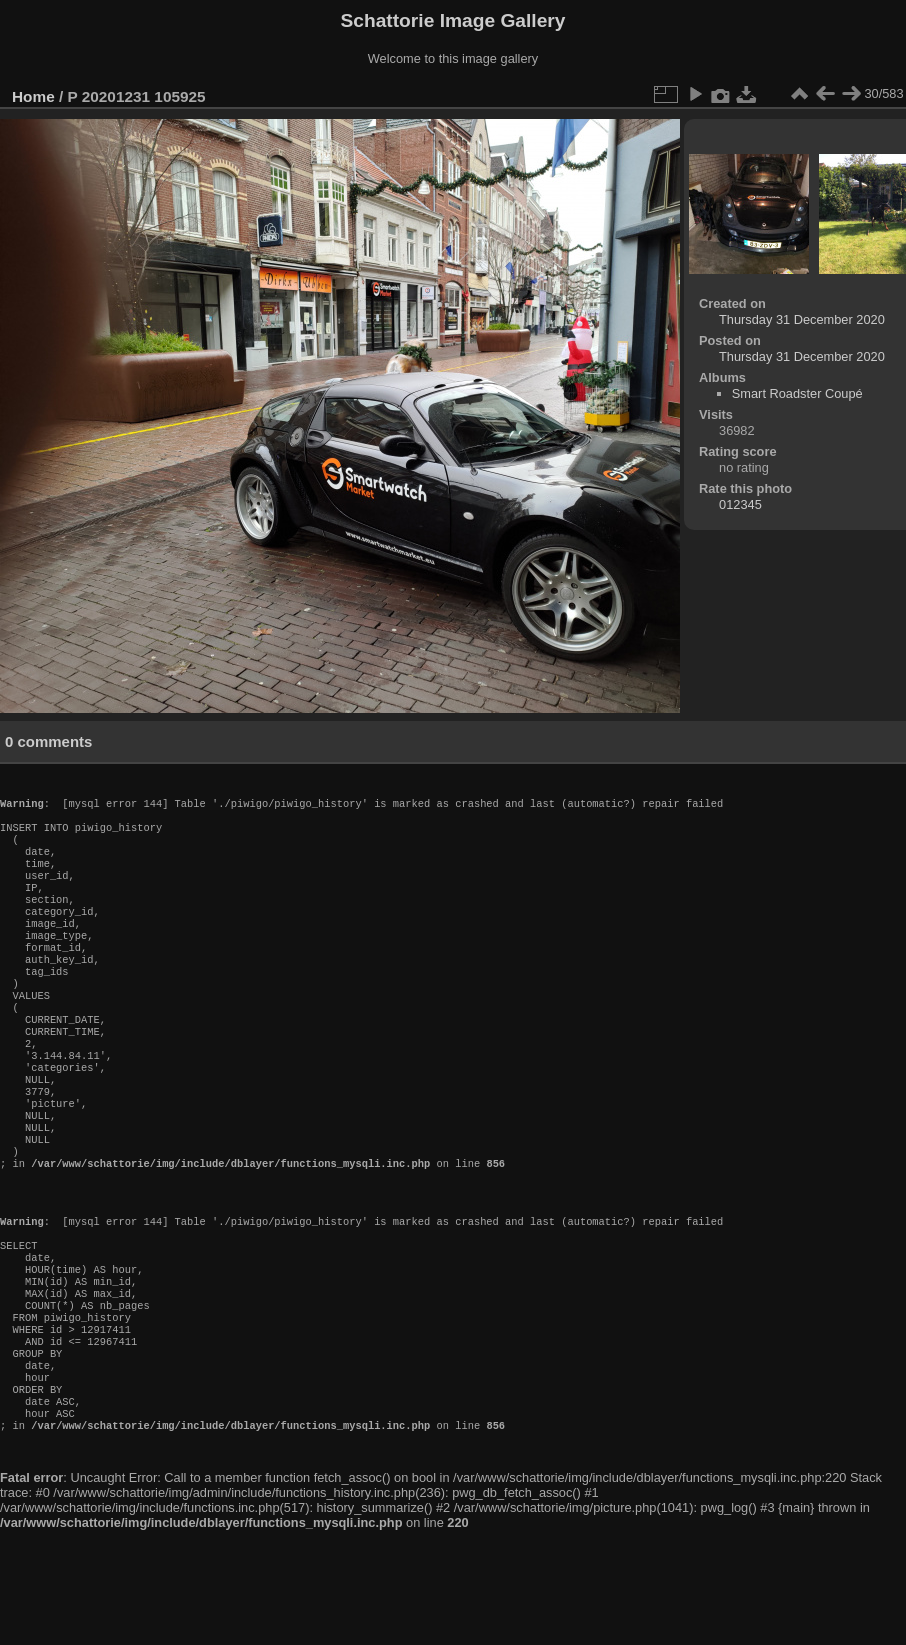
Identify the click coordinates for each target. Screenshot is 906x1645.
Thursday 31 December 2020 (802, 319)
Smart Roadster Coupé (797, 393)
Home (33, 96)
